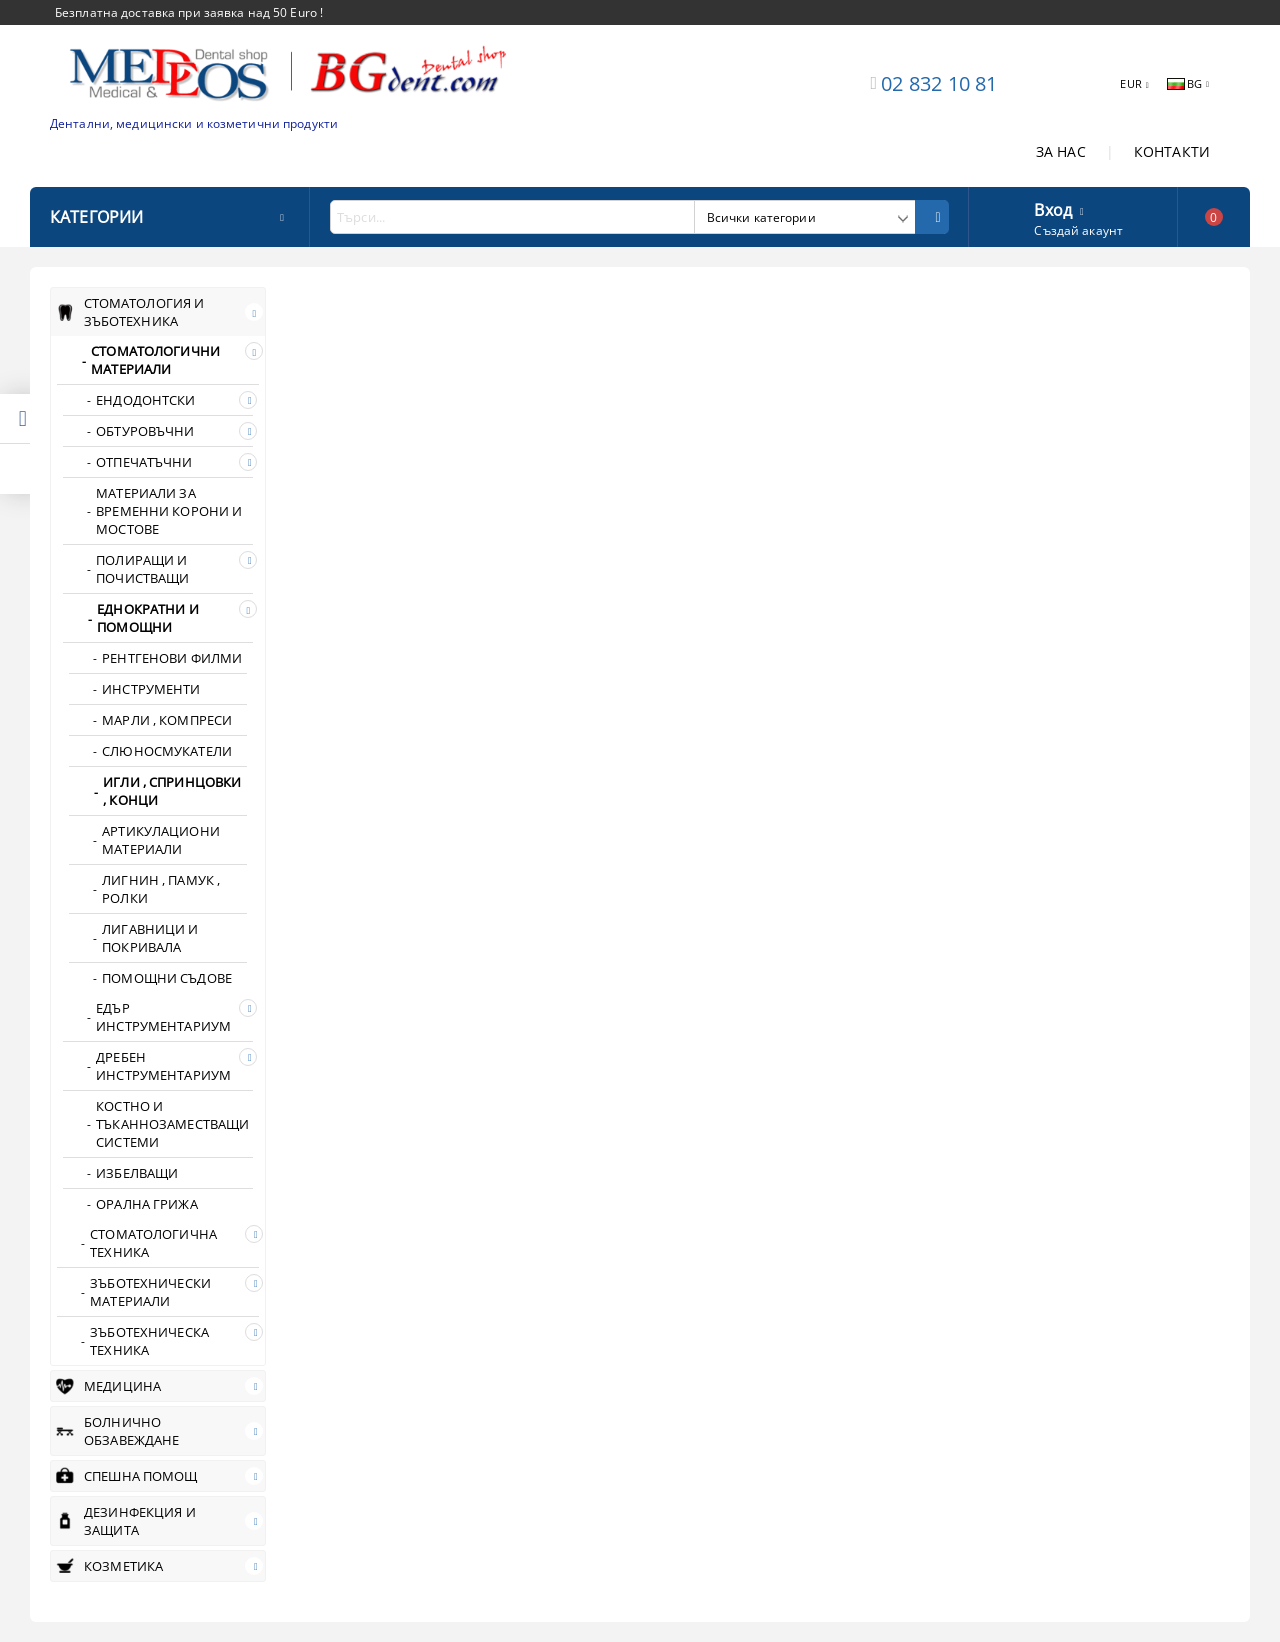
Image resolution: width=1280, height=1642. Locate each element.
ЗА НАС (1061, 151)
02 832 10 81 (939, 83)
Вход (1053, 208)
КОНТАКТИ (1172, 151)
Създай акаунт (1078, 230)
